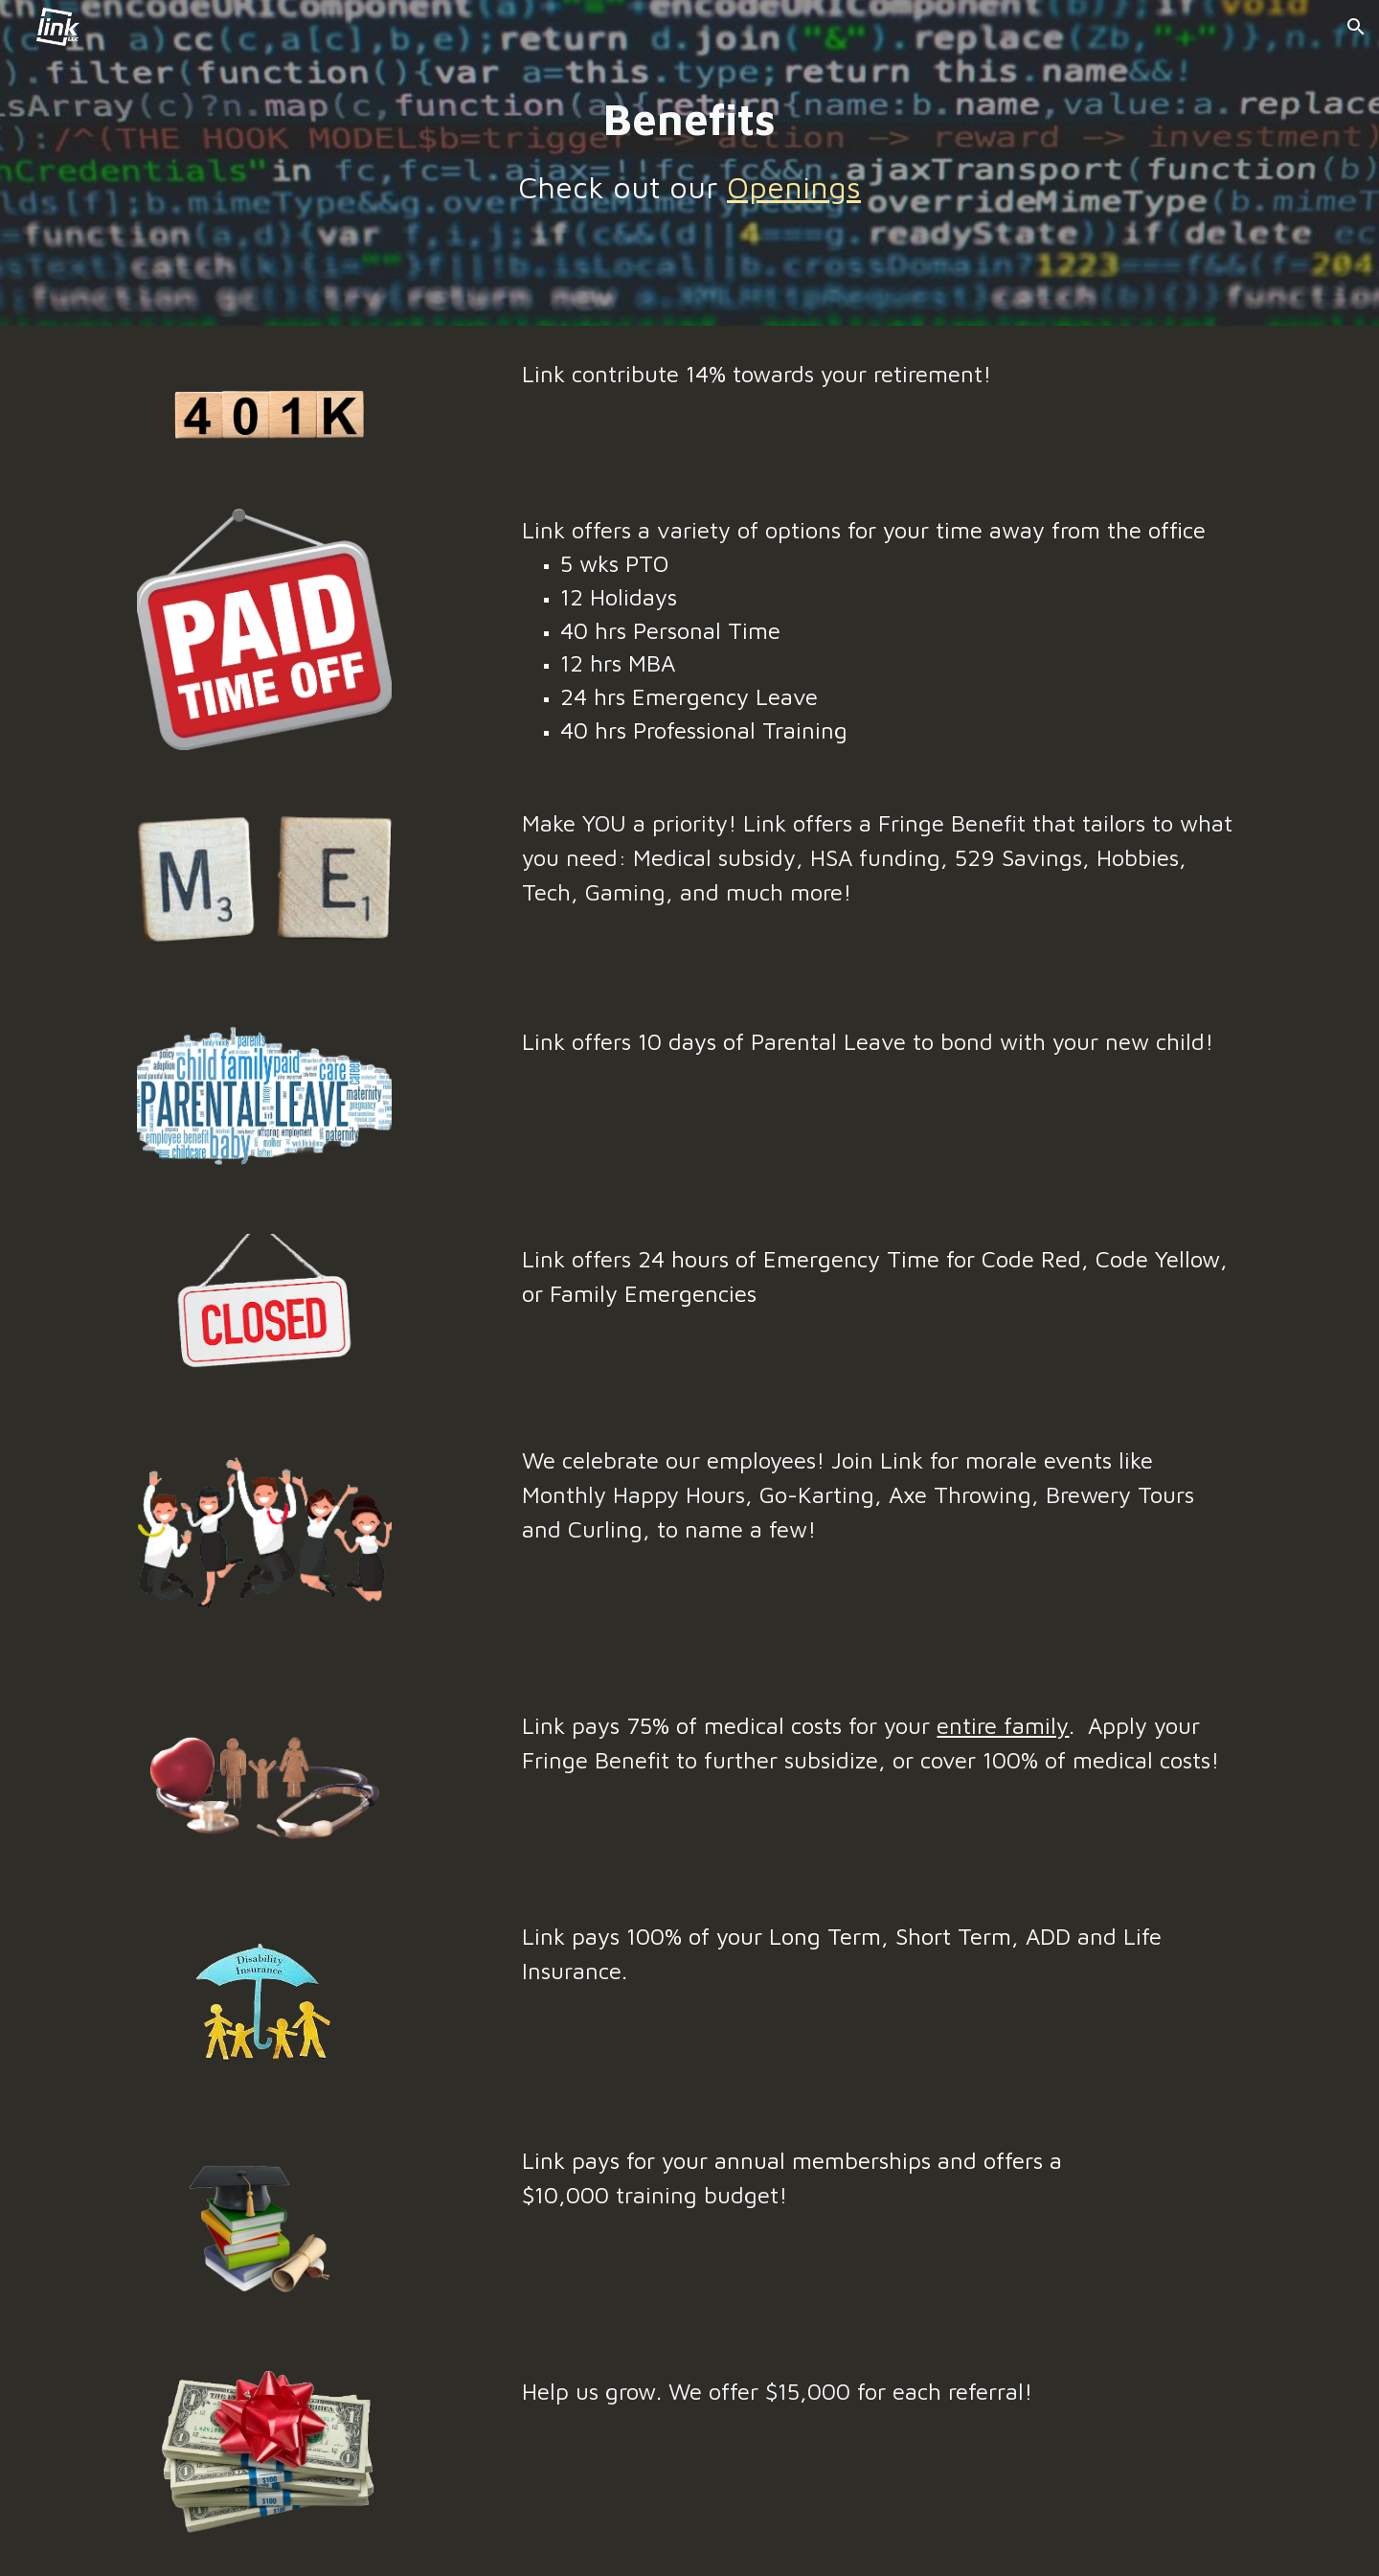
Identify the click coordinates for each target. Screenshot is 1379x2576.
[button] (1356, 27)
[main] (689, 150)
